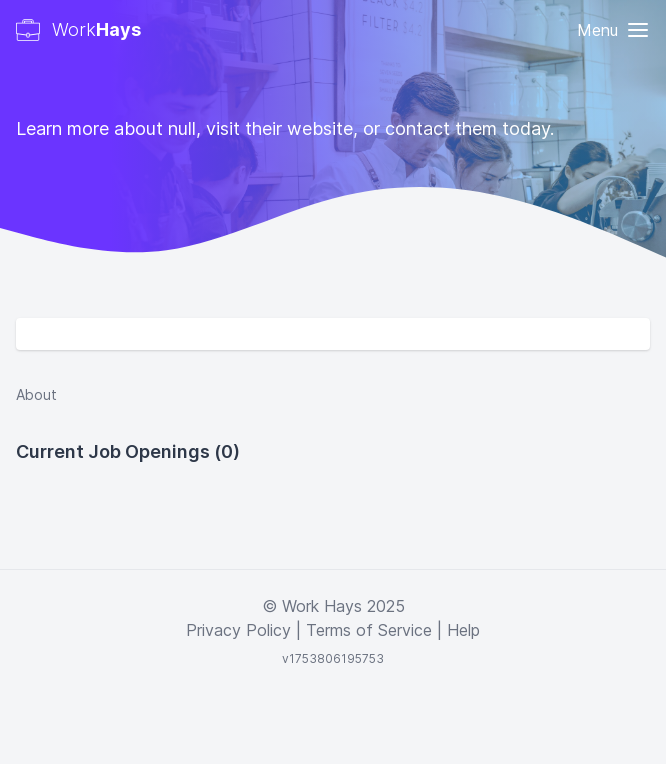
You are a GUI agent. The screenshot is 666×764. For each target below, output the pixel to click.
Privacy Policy (238, 630)
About (36, 394)
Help (463, 630)
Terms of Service (369, 630)
